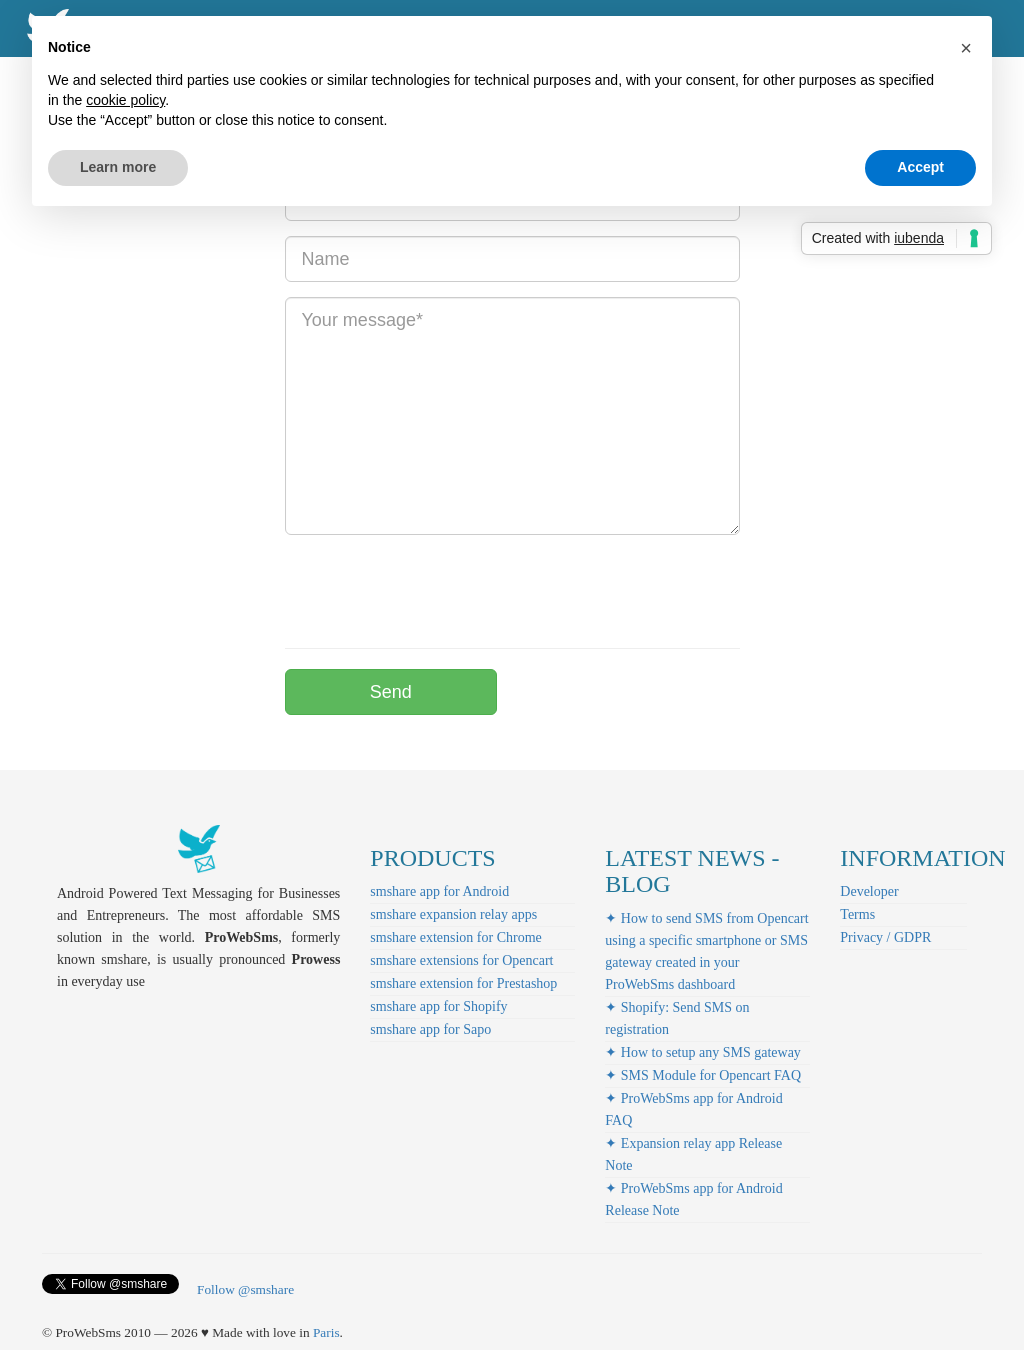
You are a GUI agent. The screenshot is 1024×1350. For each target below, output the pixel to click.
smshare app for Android (439, 891)
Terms (857, 914)
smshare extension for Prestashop (463, 983)
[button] (966, 48)
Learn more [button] (118, 167)
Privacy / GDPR (885, 937)
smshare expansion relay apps (453, 914)
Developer (869, 891)
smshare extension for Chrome (455, 937)
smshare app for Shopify (438, 1006)
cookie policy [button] (125, 100)
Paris (326, 1332)
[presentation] (437, 589)
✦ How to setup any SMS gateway (703, 1052)
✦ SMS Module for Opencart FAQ (703, 1075)
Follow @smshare (245, 1289)
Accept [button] (920, 167)
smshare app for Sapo (430, 1029)
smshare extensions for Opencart (461, 960)
